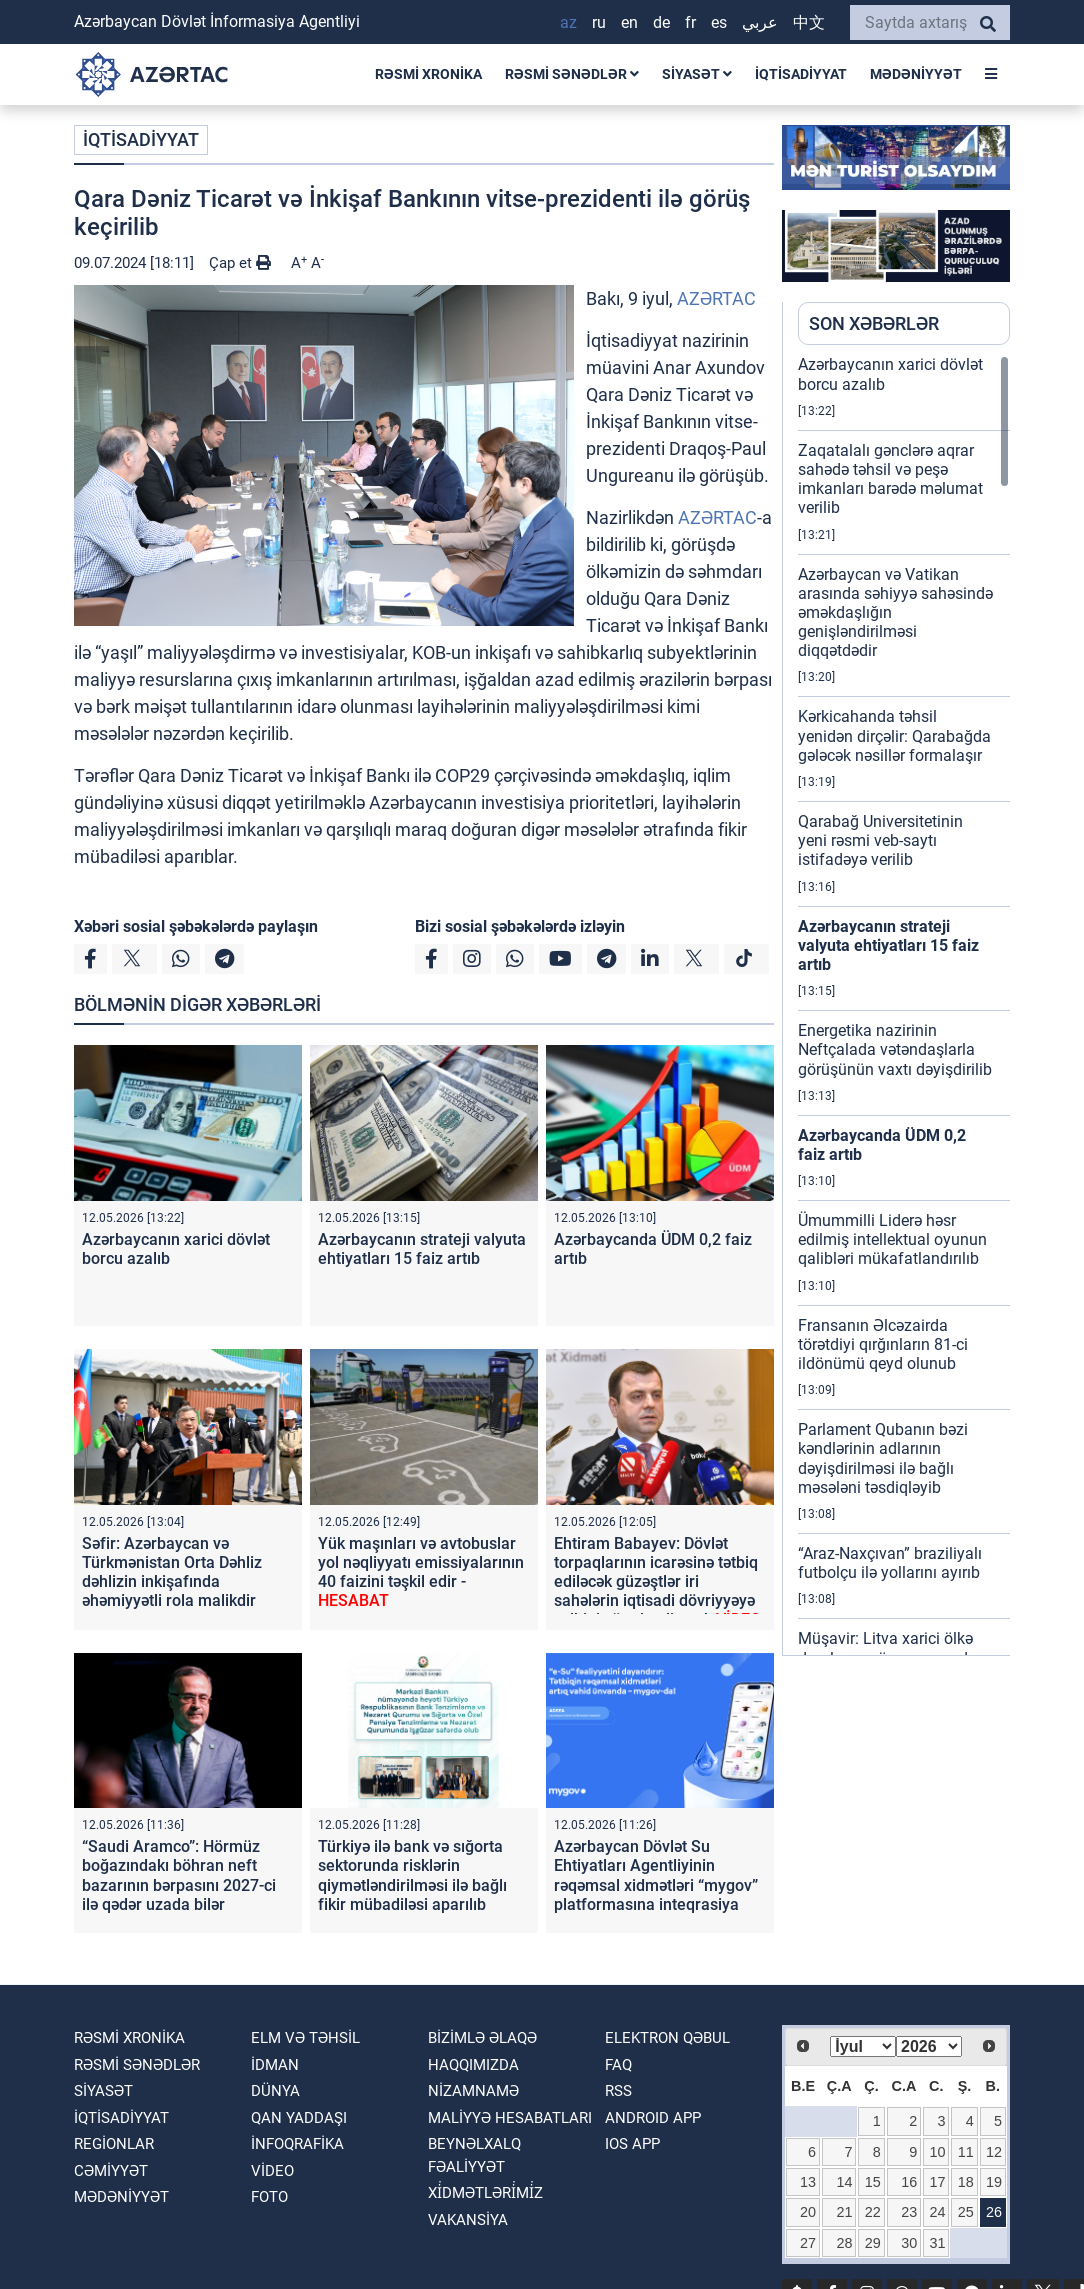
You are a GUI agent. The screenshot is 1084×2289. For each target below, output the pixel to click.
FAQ (618, 2065)
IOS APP (632, 2144)
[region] (904, 1005)
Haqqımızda (473, 2065)
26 (994, 2212)
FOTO (269, 2197)
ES (719, 22)
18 (966, 2182)
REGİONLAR (114, 2144)
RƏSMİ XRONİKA (428, 74)
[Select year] (929, 2046)
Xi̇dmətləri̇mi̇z (485, 2193)
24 (937, 2212)
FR (690, 22)
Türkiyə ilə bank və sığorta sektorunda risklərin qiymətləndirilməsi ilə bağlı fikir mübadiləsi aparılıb (412, 1875)
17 (937, 2182)
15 (873, 2182)
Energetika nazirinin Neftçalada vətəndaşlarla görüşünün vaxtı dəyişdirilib (895, 1049)
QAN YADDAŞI (299, 2118)
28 (845, 2243)
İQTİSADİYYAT (801, 74)
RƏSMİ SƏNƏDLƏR (572, 74)
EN (629, 22)
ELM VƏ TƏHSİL (305, 2038)
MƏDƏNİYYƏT (916, 74)
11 (966, 2152)
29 (873, 2243)
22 (873, 2212)
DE (661, 22)
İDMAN (275, 2065)
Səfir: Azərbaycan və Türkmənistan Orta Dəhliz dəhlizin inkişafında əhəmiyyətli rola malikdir (172, 1572)
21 (845, 2212)
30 (909, 2243)
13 (808, 2182)
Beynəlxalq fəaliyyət (474, 2155)
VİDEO (272, 2171)
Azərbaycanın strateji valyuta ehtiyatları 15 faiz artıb (422, 1249)
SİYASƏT (697, 74)
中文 (809, 22)
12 (994, 2152)
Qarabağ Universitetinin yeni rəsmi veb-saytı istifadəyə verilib (880, 840)
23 (909, 2212)
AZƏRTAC (716, 298)
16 (909, 2182)
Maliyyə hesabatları (510, 2118)
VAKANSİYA (468, 2220)
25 (966, 2212)
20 (808, 2212)
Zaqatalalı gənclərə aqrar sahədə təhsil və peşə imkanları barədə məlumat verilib (890, 479)
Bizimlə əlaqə (482, 2038)
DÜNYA (275, 2091)
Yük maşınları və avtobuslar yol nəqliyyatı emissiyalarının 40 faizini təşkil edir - (421, 1572)
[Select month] (863, 2046)
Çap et (240, 263)
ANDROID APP (653, 2118)
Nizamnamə (473, 2091)
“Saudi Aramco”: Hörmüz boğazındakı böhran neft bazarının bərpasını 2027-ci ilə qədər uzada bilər (179, 1875)
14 (845, 2182)
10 (937, 2152)
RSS (618, 2091)
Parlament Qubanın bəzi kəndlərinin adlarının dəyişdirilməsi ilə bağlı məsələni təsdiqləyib (883, 1458)
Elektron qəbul (667, 2038)
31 (937, 2243)
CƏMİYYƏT (111, 2171)
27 (808, 2243)
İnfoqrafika (297, 2144)
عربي (760, 22)
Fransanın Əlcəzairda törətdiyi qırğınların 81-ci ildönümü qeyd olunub (883, 1344)
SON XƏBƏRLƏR (874, 323)
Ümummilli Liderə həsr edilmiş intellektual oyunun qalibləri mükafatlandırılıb (892, 1239)
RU (599, 22)
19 (994, 2182)
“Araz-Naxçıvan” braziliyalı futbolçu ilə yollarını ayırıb (890, 1563)
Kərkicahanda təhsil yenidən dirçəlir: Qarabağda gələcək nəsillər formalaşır (894, 735)
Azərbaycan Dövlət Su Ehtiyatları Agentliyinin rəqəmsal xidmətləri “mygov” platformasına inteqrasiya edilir (656, 1885)
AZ (568, 22)
